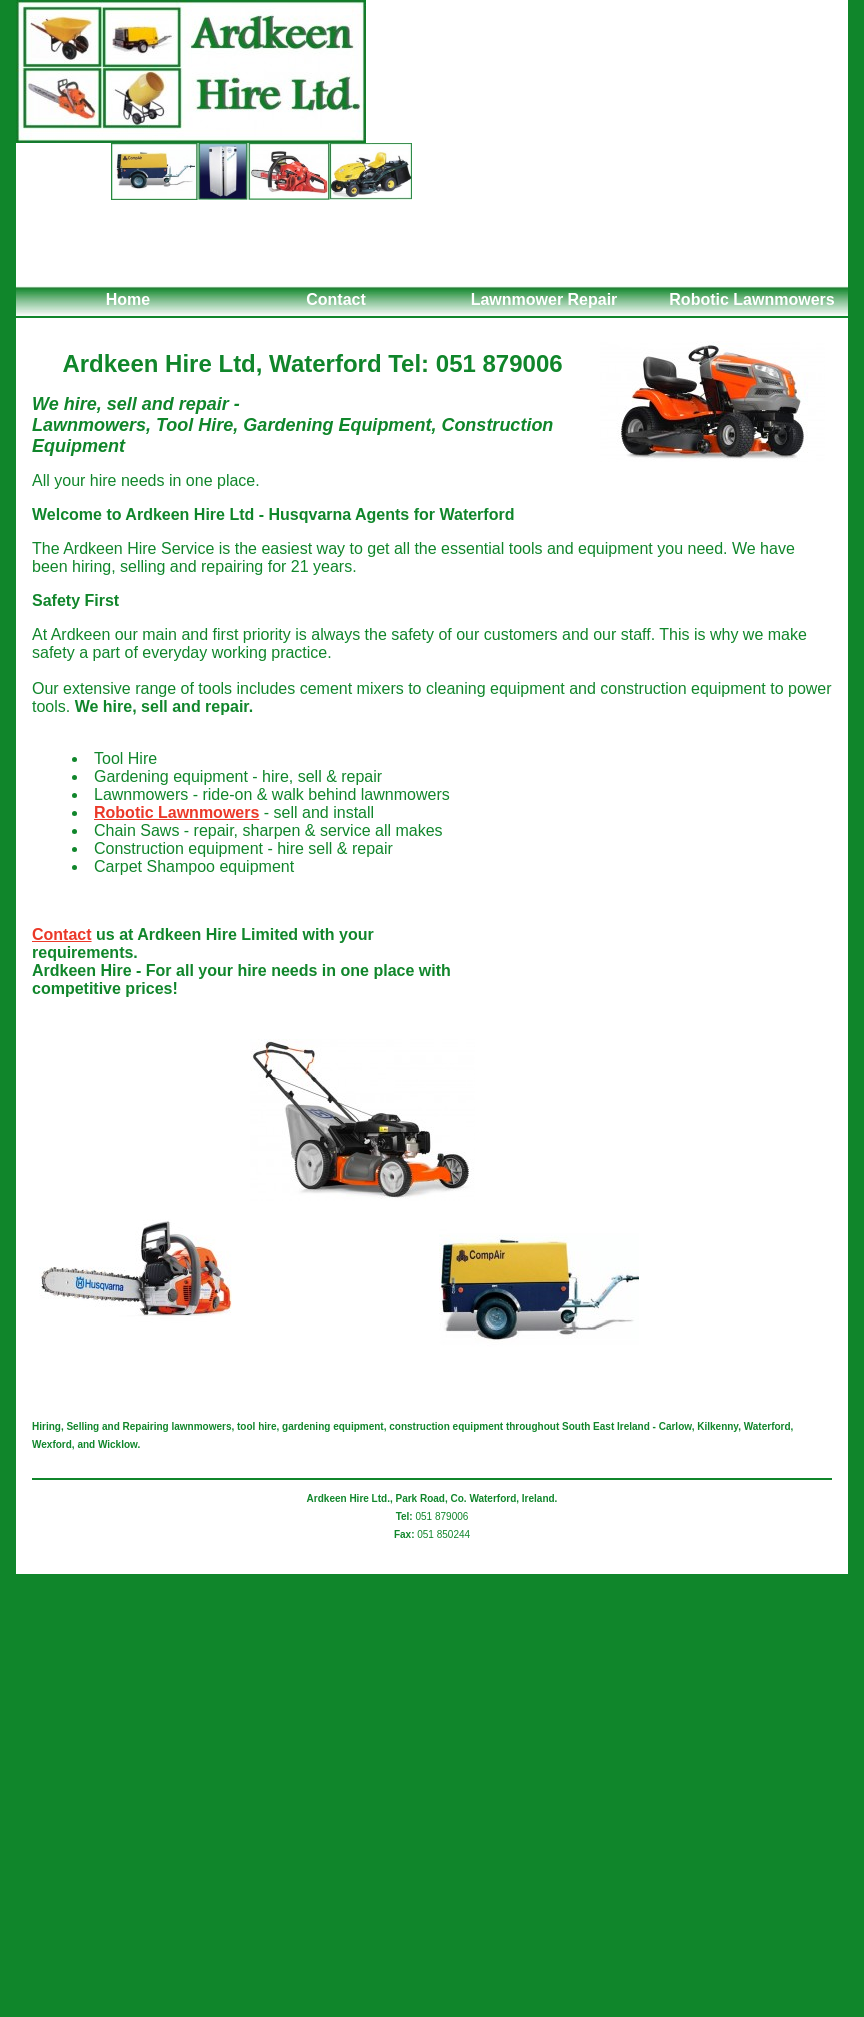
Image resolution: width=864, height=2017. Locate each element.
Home (128, 299)
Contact (336, 299)
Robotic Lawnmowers (751, 299)
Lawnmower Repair (544, 299)
